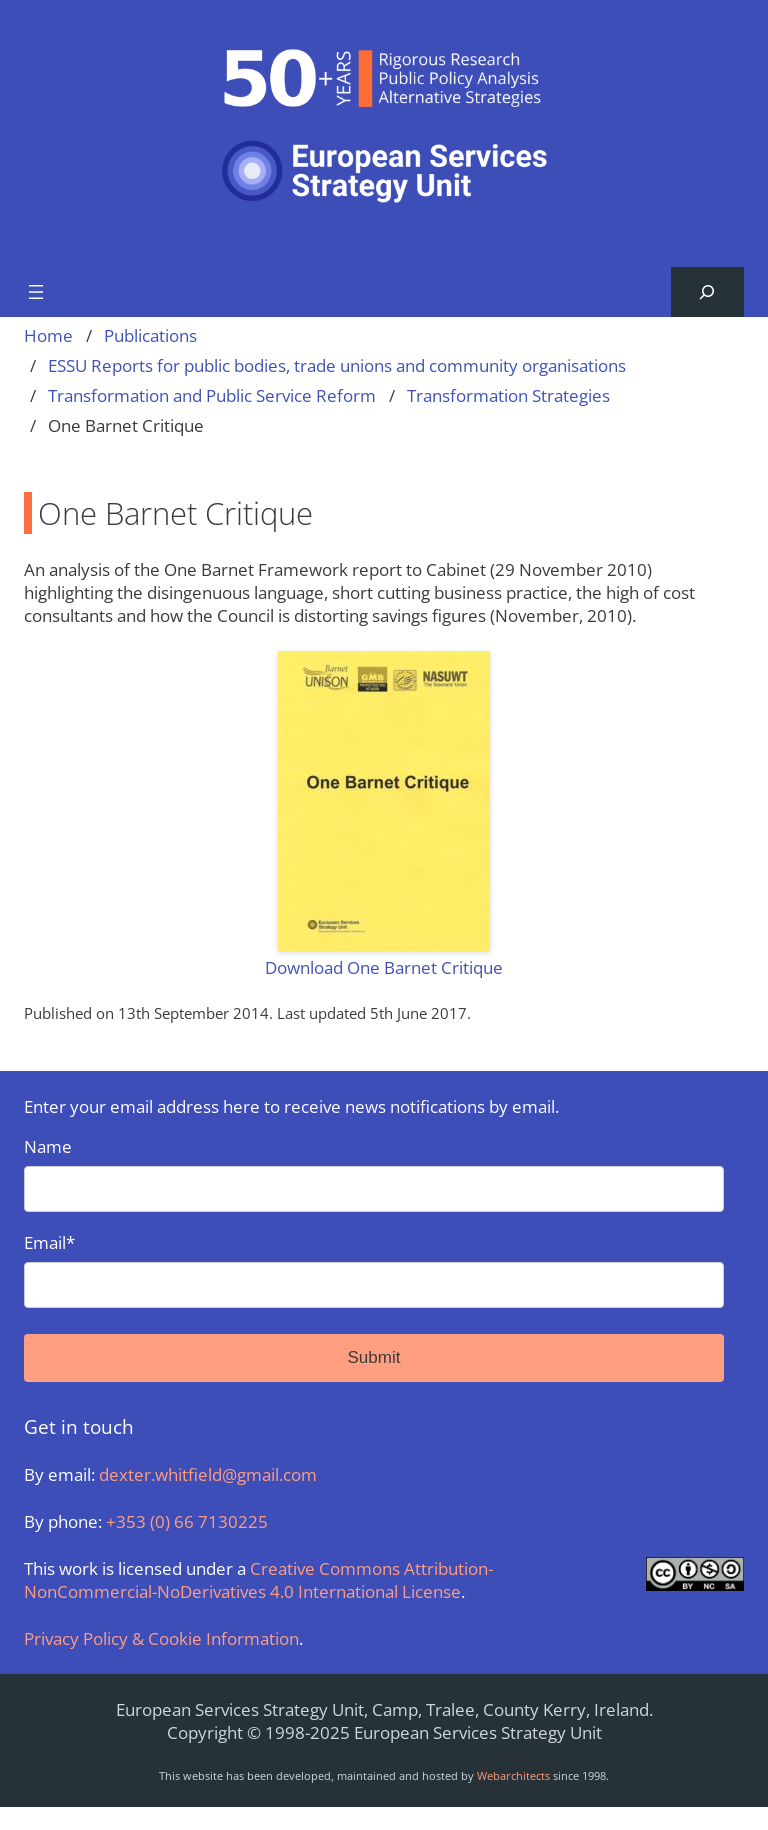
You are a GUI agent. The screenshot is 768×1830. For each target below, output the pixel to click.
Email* (374, 1269)
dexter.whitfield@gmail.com (208, 1474)
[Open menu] (36, 292)
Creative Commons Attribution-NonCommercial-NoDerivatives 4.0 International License (258, 1580)
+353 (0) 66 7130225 (187, 1521)
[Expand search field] (707, 292)
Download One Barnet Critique (384, 967)
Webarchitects (513, 1775)
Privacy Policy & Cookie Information (161, 1638)
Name (374, 1173)
